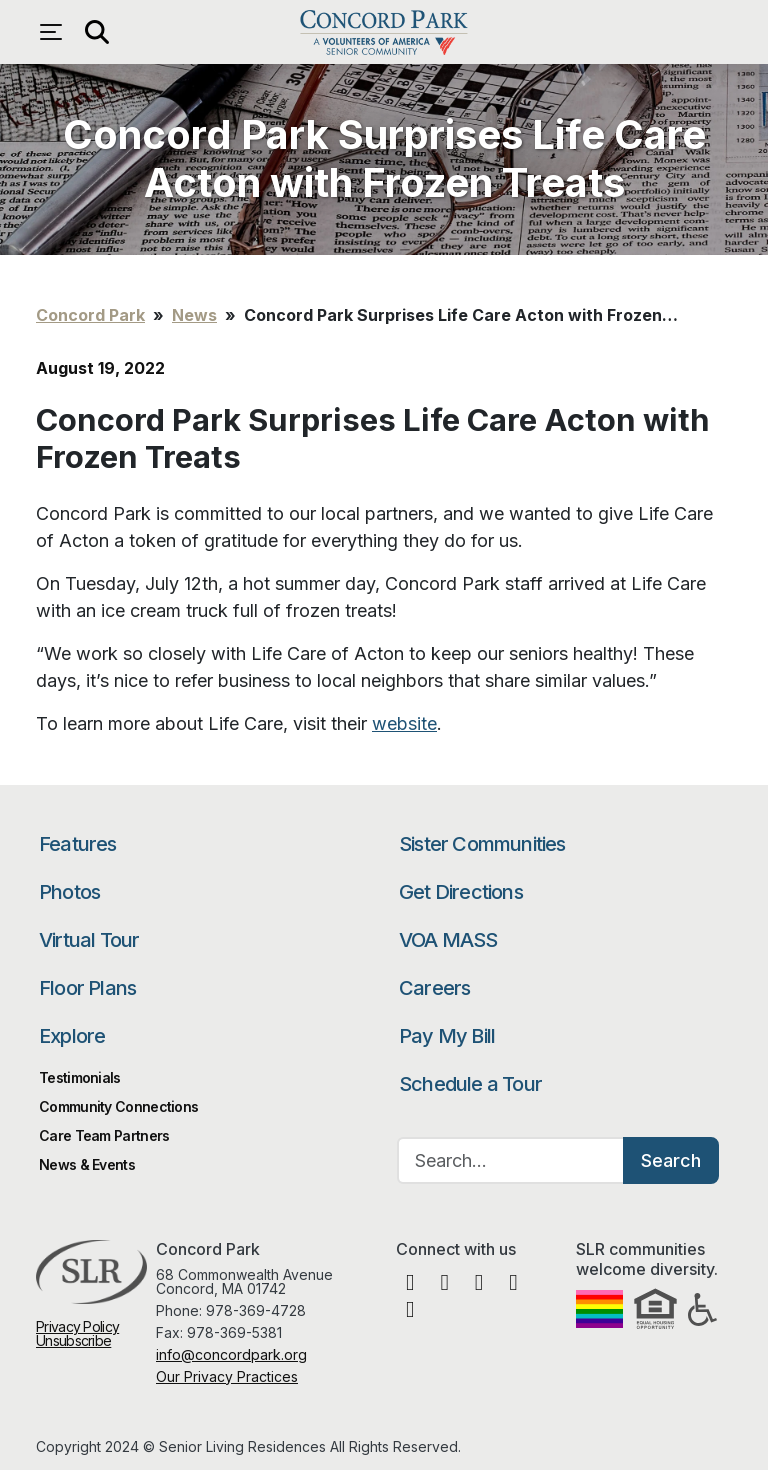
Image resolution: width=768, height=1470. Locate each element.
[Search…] (511, 1160)
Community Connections (118, 1106)
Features (78, 844)
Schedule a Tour (470, 1084)
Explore (72, 1036)
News (194, 315)
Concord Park (383, 32)
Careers (434, 988)
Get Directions (461, 892)
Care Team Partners (104, 1135)
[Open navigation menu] (56, 32)
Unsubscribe (73, 1340)
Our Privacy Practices (227, 1376)
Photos (69, 892)
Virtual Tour (89, 940)
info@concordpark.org (231, 1354)
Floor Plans (87, 988)
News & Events (87, 1164)
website (404, 723)
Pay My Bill (447, 1036)
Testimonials (80, 1077)
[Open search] (96, 32)
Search (671, 1160)
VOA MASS (448, 940)
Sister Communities (482, 844)
